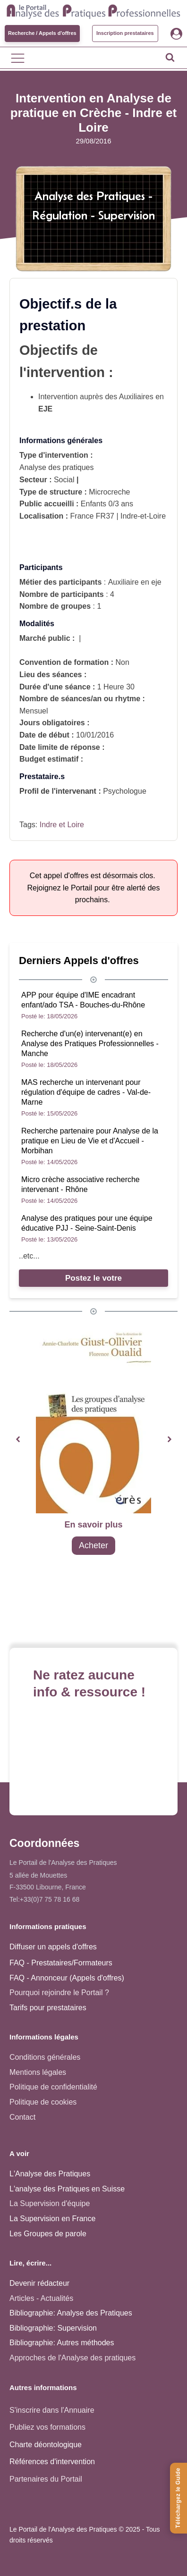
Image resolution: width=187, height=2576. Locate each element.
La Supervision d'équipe (49, 2203)
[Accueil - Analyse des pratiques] (93, 10)
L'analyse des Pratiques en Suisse (67, 2189)
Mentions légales (37, 2072)
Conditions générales (44, 2057)
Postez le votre (93, 1278)
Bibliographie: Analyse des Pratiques (70, 2313)
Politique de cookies (42, 2102)
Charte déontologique (45, 2445)
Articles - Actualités (41, 2298)
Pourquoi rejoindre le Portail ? (59, 1993)
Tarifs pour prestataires (47, 2008)
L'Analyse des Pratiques (49, 2174)
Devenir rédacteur (39, 2283)
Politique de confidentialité (53, 2087)
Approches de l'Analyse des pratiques (72, 2358)
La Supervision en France (52, 2219)
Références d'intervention (52, 2462)
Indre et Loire (62, 825)
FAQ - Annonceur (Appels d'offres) (66, 1978)
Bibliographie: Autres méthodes (61, 2343)
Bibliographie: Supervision (53, 2328)
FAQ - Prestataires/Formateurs (60, 1963)
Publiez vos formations (47, 2427)
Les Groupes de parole (47, 2234)
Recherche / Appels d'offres (42, 33)
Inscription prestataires (125, 33)
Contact (22, 2117)
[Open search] (170, 57)
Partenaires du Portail (46, 2479)
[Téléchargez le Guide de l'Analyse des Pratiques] (178, 2498)
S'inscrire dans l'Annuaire (51, 2410)
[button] (17, 1439)
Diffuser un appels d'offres (53, 1947)
